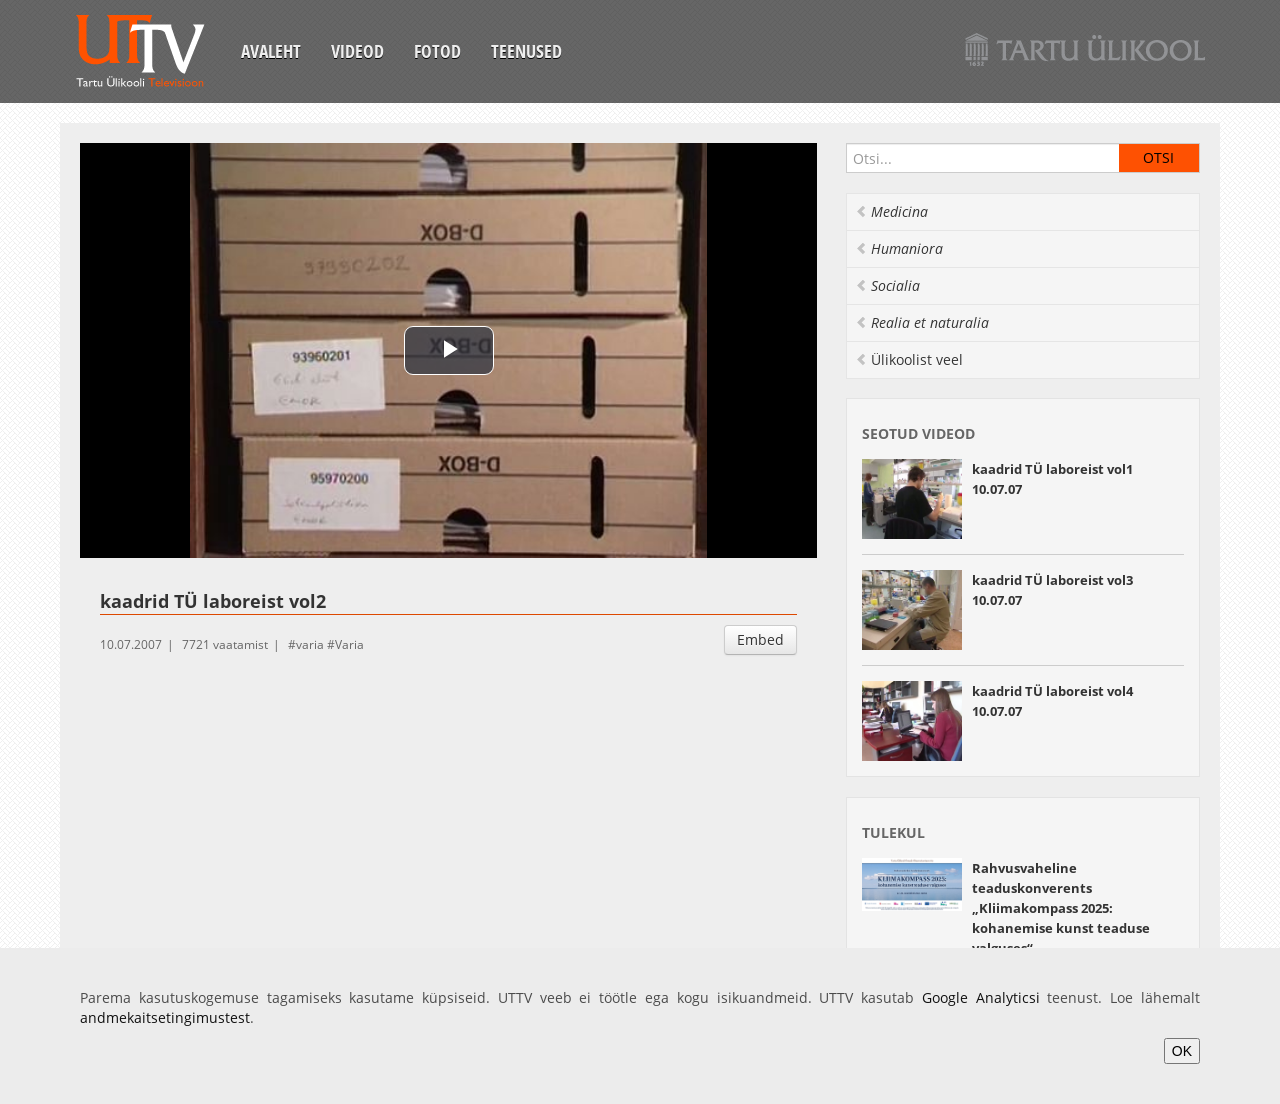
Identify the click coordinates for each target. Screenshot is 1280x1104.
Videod (357, 51)
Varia (349, 644)
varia (310, 644)
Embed (760, 639)
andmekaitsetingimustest (165, 1017)
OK (1182, 1051)
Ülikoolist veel (909, 359)
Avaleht (271, 51)
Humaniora (899, 248)
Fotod (437, 51)
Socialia (887, 285)
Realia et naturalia (922, 322)
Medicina (891, 211)
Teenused (526, 51)
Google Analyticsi (981, 997)
